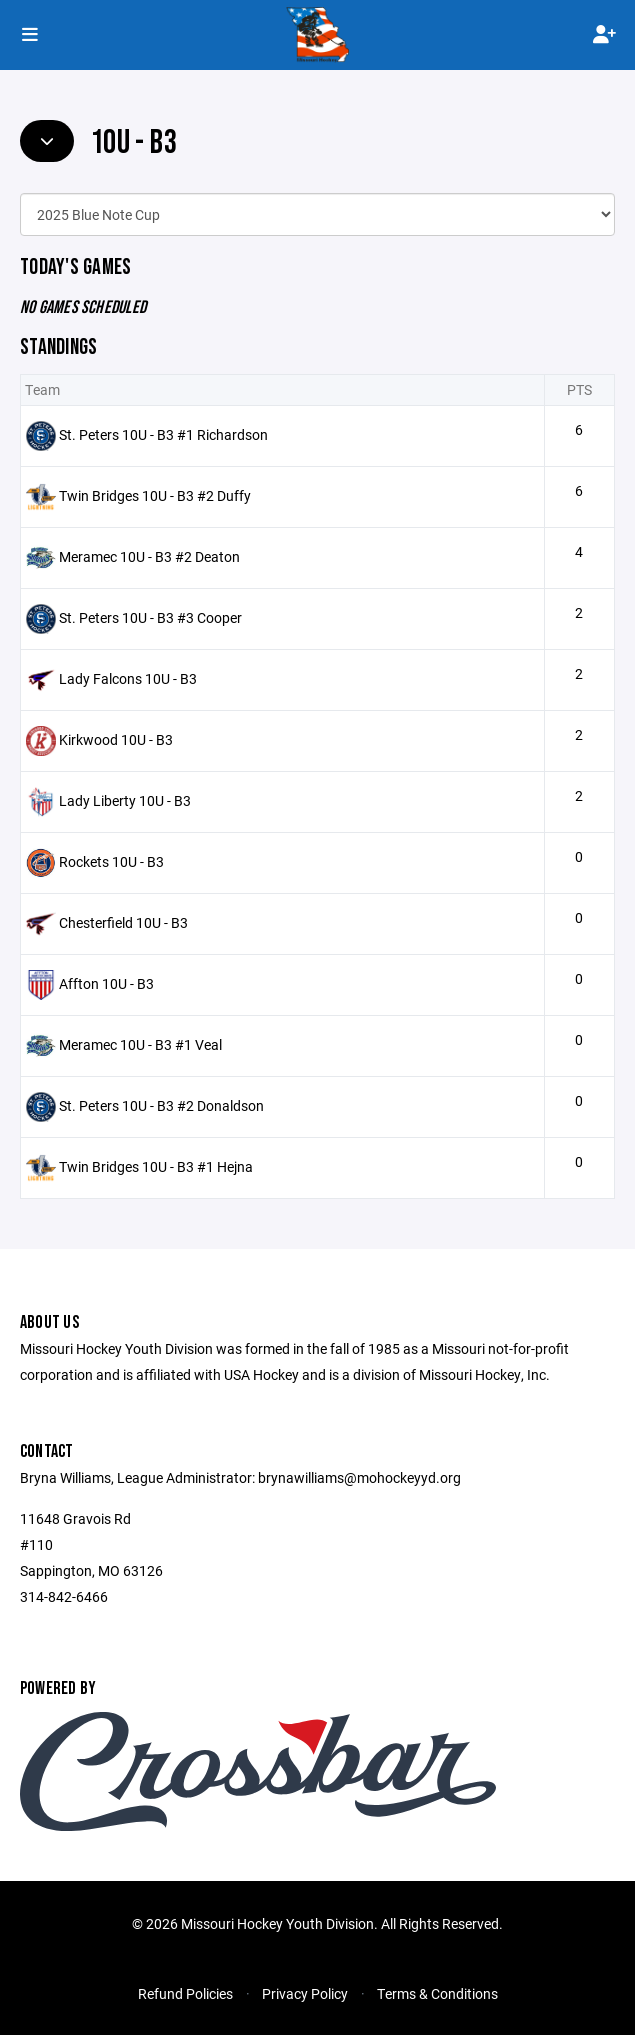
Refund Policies (185, 1993)
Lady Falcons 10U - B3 (128, 678)
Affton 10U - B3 (106, 983)
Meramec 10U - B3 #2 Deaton (149, 556)
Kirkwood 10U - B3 (116, 739)
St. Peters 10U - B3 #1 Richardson (163, 434)
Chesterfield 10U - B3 (123, 922)
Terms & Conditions (437, 1993)
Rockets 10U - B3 (111, 861)
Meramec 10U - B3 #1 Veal (140, 1044)
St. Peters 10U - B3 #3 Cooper (150, 617)
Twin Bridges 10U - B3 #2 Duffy (155, 495)
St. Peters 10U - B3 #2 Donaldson (161, 1105)
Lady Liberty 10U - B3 (125, 800)
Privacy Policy (305, 1993)
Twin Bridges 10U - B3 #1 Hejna (156, 1166)
